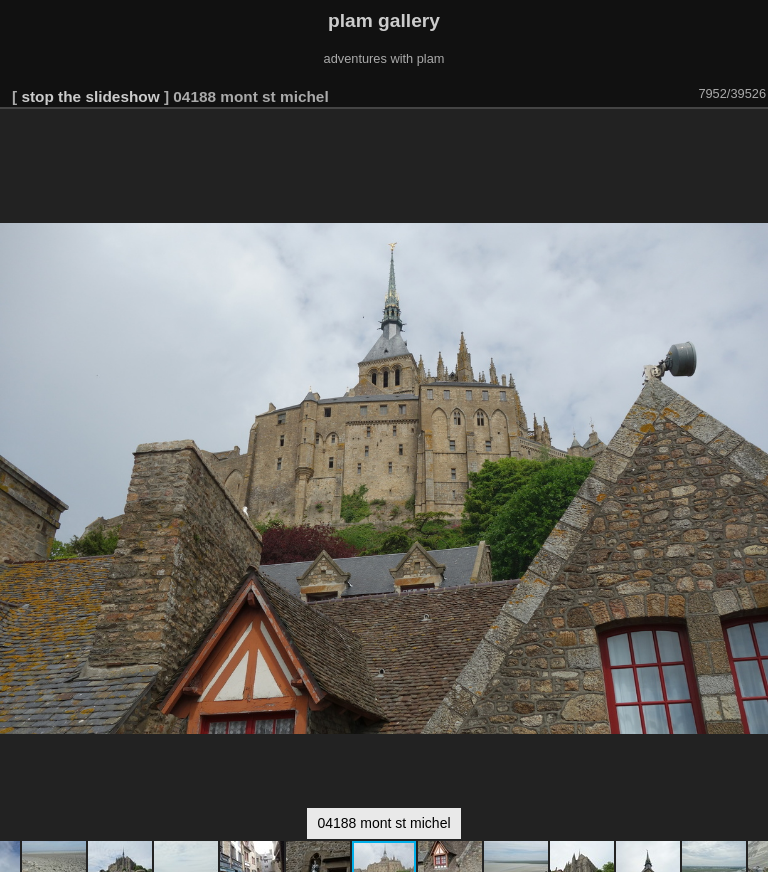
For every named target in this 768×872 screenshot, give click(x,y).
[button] (750, 137)
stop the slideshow (90, 96)
